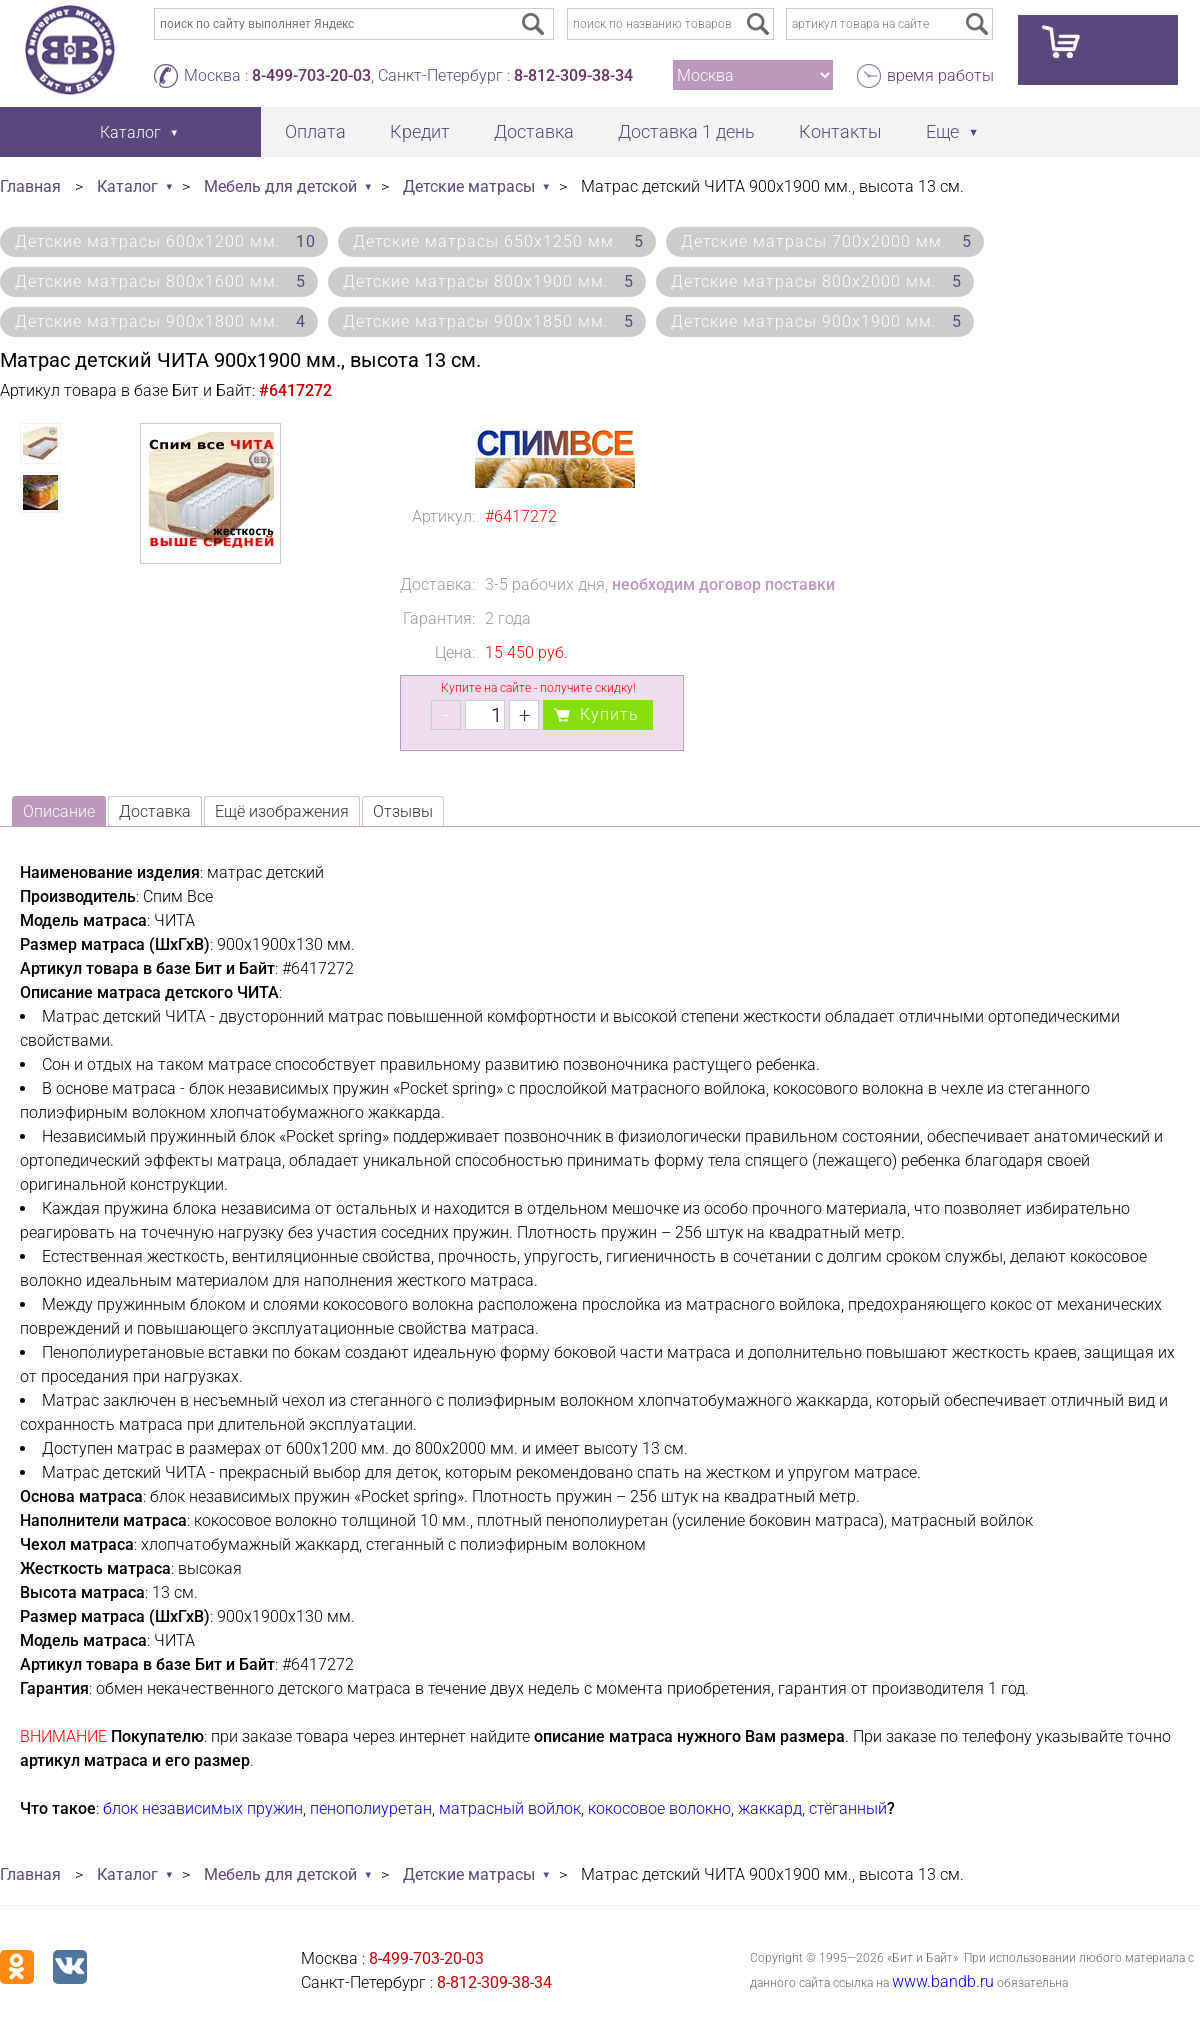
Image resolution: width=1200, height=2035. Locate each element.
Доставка (534, 131)
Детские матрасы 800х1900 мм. (488, 281)
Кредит (420, 131)
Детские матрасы (469, 186)
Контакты (840, 131)
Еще (942, 131)
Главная (30, 186)
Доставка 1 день (686, 131)
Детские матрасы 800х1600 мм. (160, 281)
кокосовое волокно (659, 1808)
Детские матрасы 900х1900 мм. (816, 321)
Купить (609, 714)
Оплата (315, 131)
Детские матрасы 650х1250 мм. (498, 241)
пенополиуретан (371, 1808)
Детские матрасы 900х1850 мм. (488, 321)
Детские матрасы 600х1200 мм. (165, 241)
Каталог (127, 186)
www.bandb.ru (943, 1981)
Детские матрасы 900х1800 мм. (160, 321)
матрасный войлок (510, 1808)
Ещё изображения (282, 811)
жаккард (770, 1808)
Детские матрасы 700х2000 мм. (826, 241)
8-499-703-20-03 (311, 75)
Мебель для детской (280, 186)
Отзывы (403, 811)
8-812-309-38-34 (573, 75)
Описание (59, 811)
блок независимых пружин (203, 1808)
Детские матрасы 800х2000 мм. (816, 281)
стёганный (848, 1808)
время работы (940, 75)
